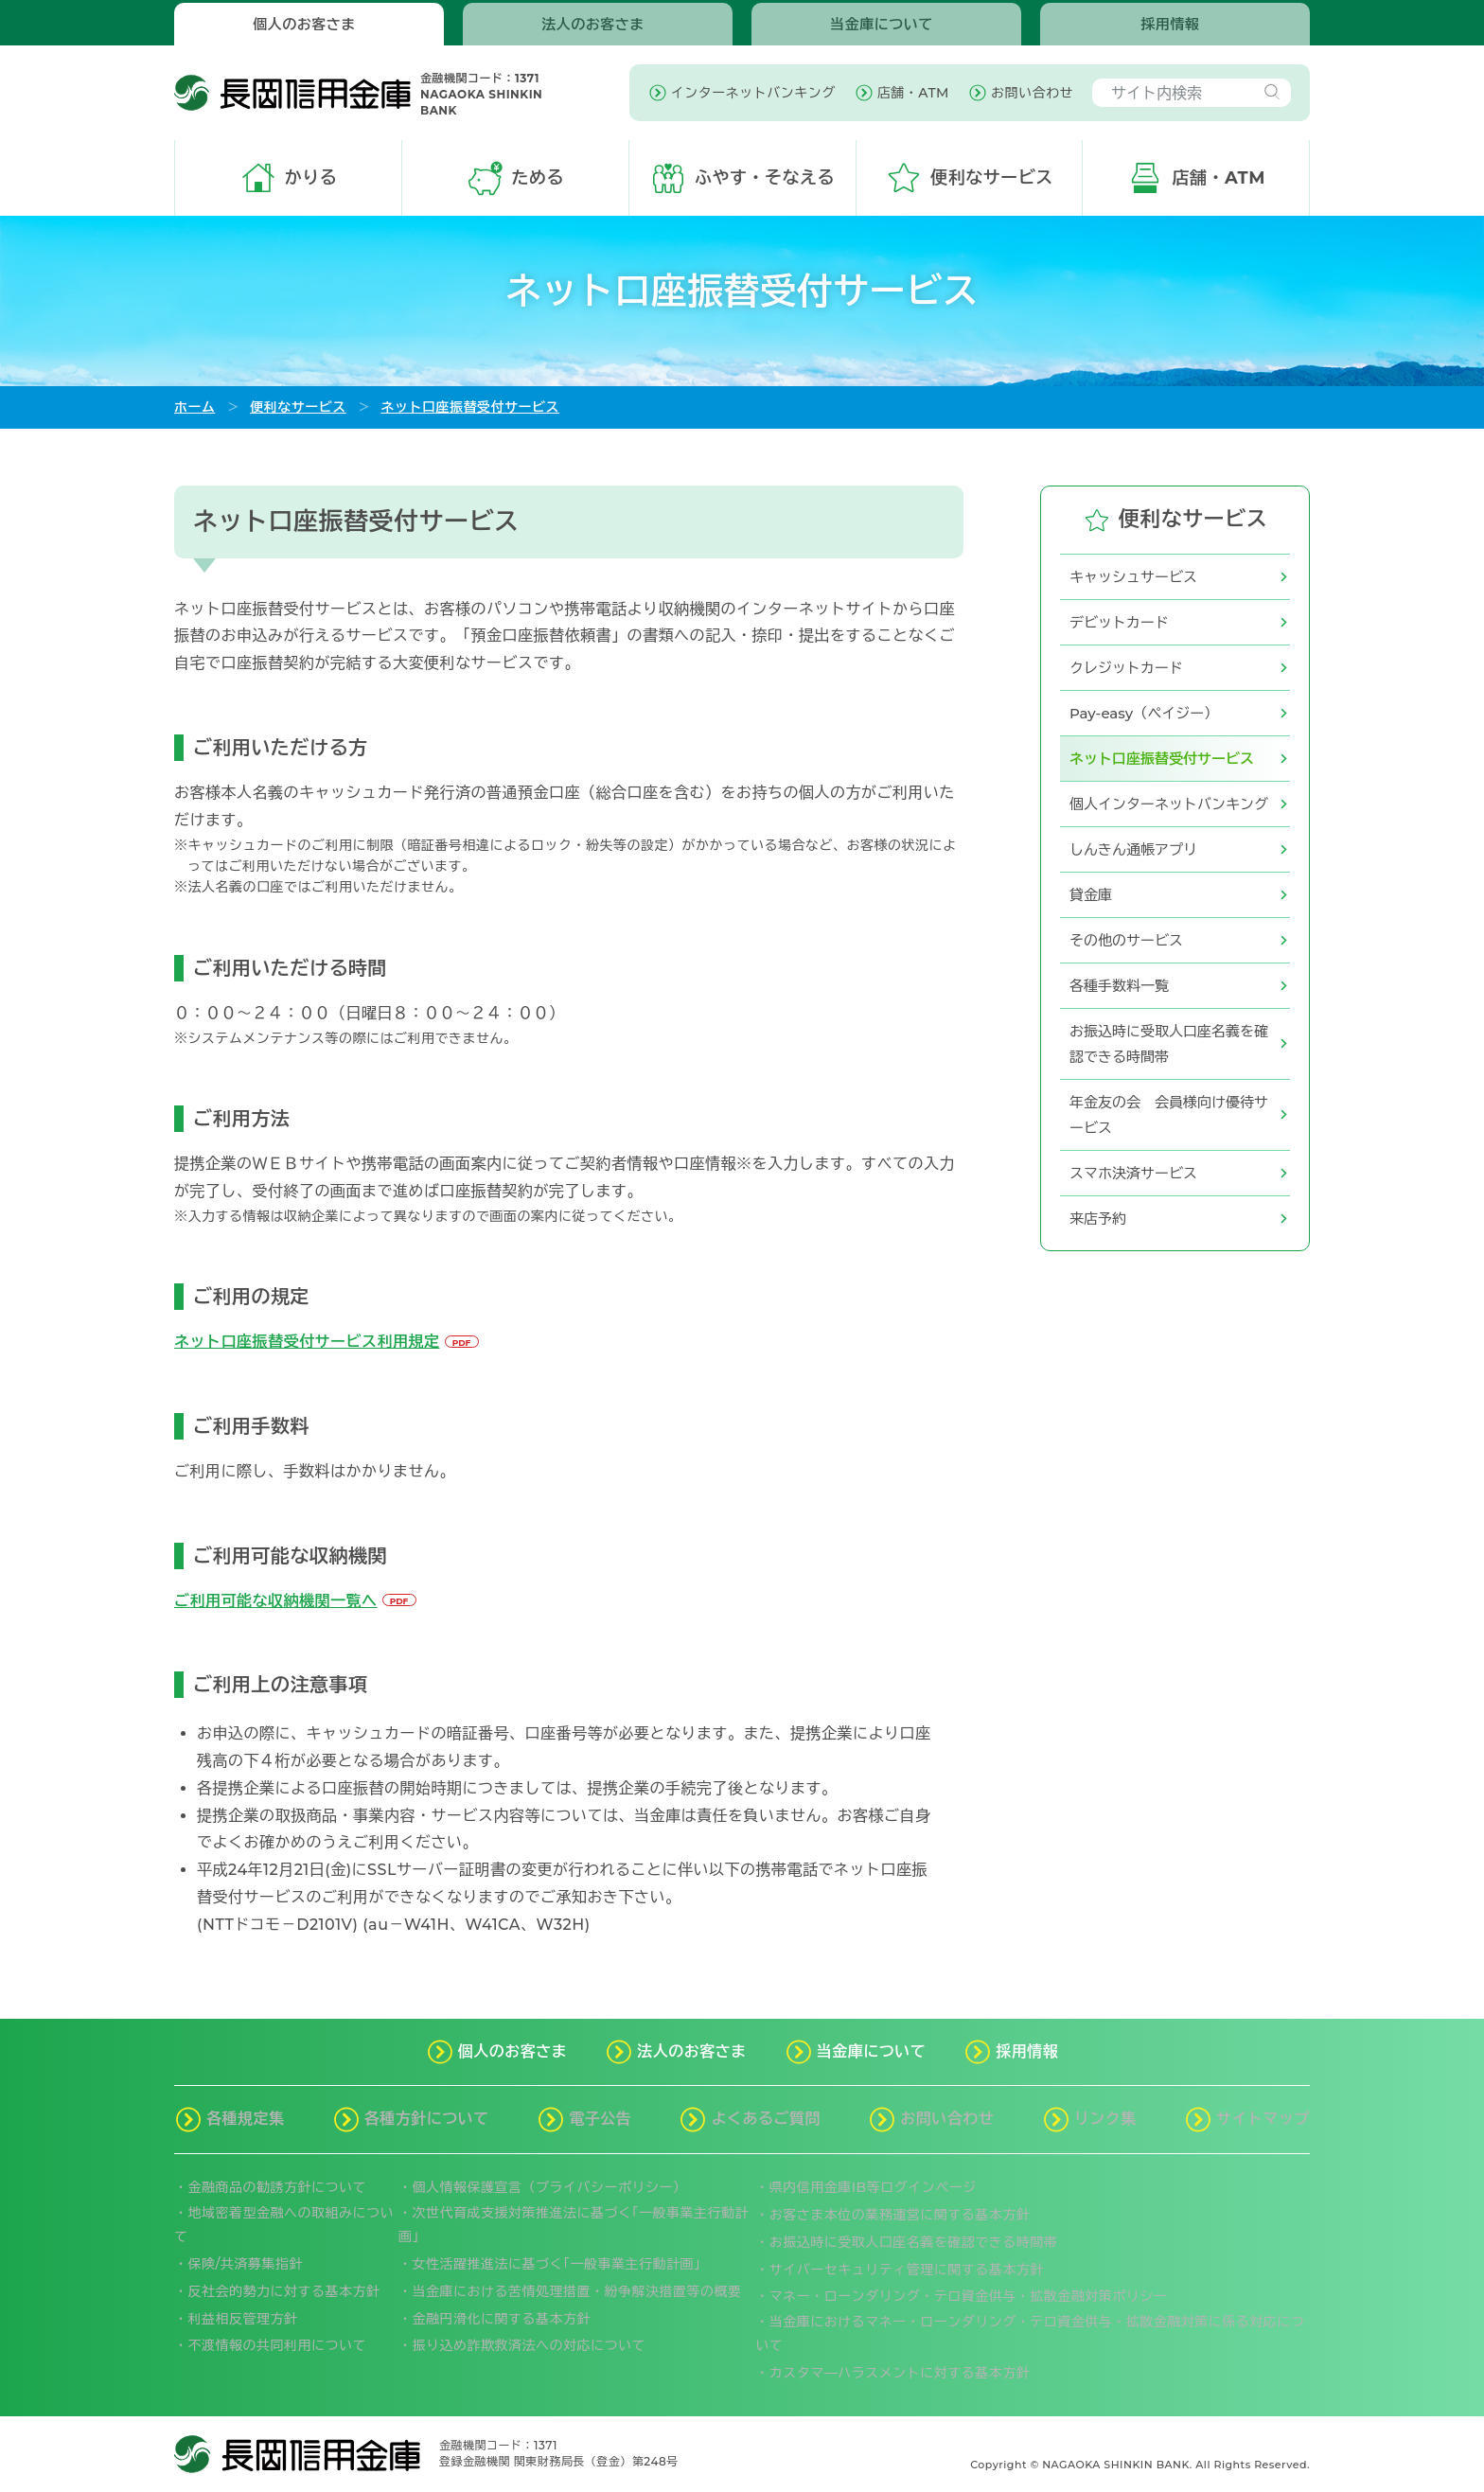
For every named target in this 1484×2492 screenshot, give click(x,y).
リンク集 (1105, 2119)
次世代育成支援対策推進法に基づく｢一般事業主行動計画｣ (573, 2224)
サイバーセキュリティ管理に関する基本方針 (906, 2269)
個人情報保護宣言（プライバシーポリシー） (550, 2187)
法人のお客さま (593, 24)
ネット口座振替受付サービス (469, 406)
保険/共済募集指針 (245, 2263)
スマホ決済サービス (1133, 1173)
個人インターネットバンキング (1168, 804)
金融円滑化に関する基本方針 (502, 2318)
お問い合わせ (947, 2119)
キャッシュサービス (1133, 577)
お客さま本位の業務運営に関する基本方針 (900, 2214)
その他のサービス (1126, 940)
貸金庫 (1090, 895)
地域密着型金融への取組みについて (284, 2224)
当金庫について (881, 24)
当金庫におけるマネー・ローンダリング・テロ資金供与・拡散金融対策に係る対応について (1029, 2333)
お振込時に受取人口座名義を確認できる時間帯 (1168, 1044)
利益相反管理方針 (243, 2318)
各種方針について (426, 2119)
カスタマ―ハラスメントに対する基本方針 (900, 2372)
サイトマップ (1263, 2119)
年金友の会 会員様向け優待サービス (1168, 1115)
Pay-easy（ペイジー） (1143, 713)
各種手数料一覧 (1119, 986)
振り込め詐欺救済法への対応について (529, 2345)
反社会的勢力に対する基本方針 (284, 2291)
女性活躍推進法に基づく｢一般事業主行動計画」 (560, 2263)
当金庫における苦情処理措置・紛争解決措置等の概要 (577, 2291)
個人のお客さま (304, 24)
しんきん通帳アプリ (1133, 849)
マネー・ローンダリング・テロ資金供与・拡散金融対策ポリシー (968, 2296)
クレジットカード (1126, 668)
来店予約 (1097, 1219)
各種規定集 (245, 2119)
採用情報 (1170, 24)
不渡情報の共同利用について (277, 2345)
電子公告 (600, 2119)
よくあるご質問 (766, 2119)
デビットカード (1119, 622)
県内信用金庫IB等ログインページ (873, 2187)
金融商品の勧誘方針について (277, 2187)
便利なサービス (298, 406)
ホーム (195, 406)
